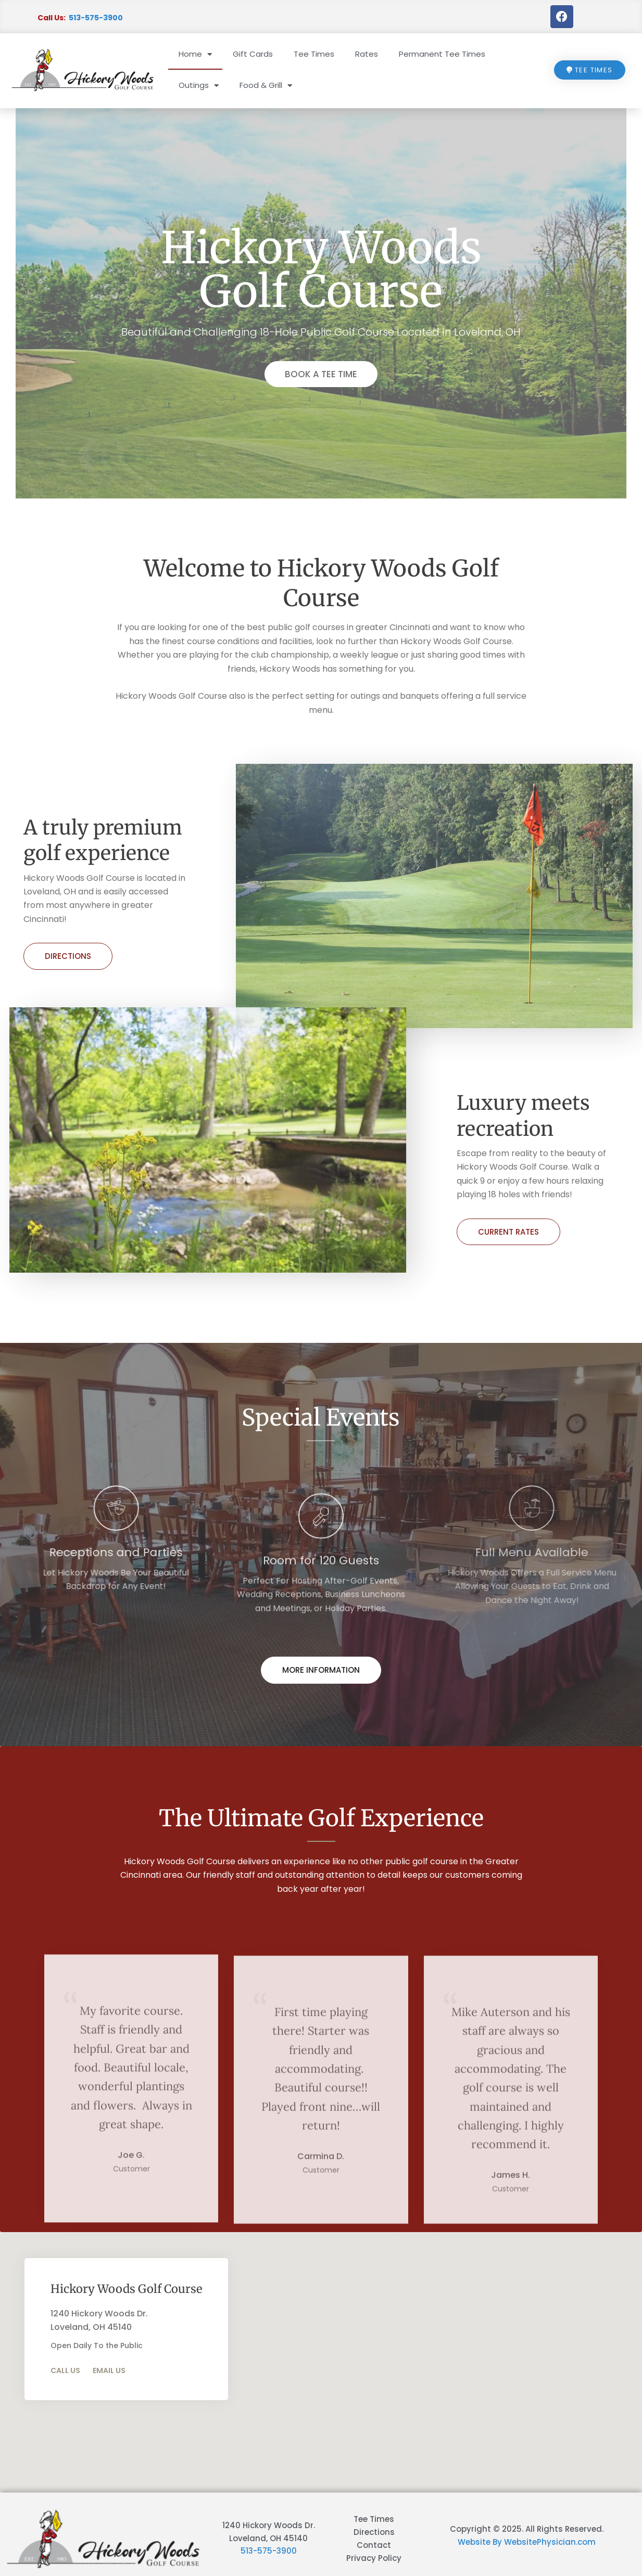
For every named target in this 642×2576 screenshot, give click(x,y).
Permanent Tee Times (442, 53)
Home (195, 54)
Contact (374, 2545)
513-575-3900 (96, 17)
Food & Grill (266, 85)
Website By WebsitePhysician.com (527, 2541)
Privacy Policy (373, 2558)
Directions (68, 956)
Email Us (109, 2370)
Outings (199, 85)
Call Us (65, 2370)
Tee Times (314, 53)
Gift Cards (253, 53)
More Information (321, 1669)
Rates (366, 53)
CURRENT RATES (508, 1231)
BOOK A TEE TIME (321, 374)
